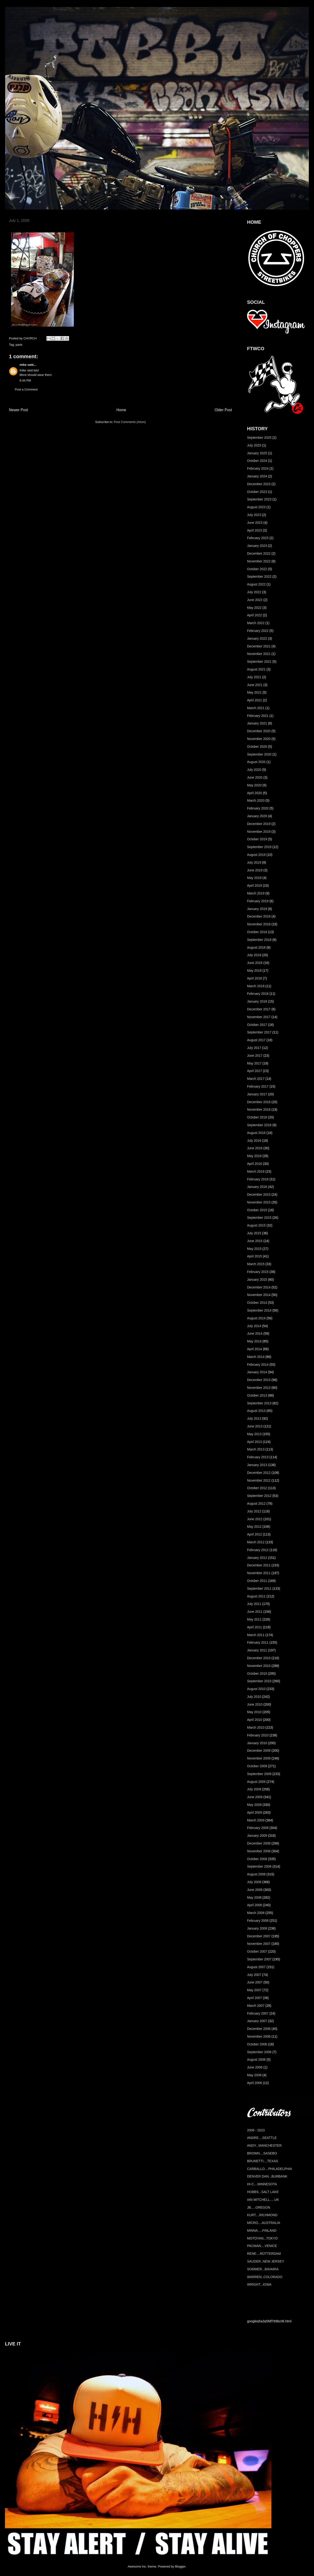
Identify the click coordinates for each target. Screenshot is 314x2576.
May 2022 (254, 607)
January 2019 (257, 909)
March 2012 (255, 1542)
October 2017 (257, 1025)
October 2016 (257, 1117)
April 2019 (254, 885)
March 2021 (255, 708)
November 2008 (259, 1851)
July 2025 (254, 445)
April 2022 (254, 615)
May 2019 (254, 878)
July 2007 (254, 1975)
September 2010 (259, 1681)
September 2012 (259, 1496)
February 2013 (258, 1457)
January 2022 (257, 638)
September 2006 (259, 2052)
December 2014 (259, 1287)
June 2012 (254, 1519)
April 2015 (254, 1256)
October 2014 (257, 1302)
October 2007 (257, 1951)
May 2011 (254, 1619)
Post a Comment (26, 389)
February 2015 (258, 1272)
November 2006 (259, 2036)
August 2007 (256, 1967)
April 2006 (254, 2083)
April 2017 (254, 1071)
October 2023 (257, 492)
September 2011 (259, 1588)
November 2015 (259, 1202)
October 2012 (257, 1488)
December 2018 (259, 916)
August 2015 (256, 1225)
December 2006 (259, 2029)
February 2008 (258, 1920)
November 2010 (259, 1666)
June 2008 (254, 1890)
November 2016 (259, 1109)
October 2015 (257, 1210)
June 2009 (254, 1797)
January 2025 (257, 453)
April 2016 (254, 1164)
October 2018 (257, 932)
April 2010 (254, 1720)
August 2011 (256, 1596)
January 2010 (257, 1743)
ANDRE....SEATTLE (262, 2138)
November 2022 (259, 561)
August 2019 (256, 855)
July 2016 (254, 1140)
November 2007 (259, 1944)
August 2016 (256, 1133)
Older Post (223, 410)
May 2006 (254, 2075)
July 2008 (254, 1882)
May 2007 (254, 1990)
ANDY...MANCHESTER (264, 2145)
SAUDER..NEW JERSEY (265, 2261)
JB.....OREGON (258, 2207)
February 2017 (258, 1086)
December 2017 (259, 1009)
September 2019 (259, 847)
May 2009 (254, 1805)
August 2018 (256, 947)
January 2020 (257, 816)
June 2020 (254, 777)
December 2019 (259, 824)
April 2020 (254, 793)
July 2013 (254, 1418)
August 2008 (256, 1874)
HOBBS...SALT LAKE (263, 2192)
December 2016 (259, 1102)
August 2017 (256, 1040)
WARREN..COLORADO (264, 2277)
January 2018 (257, 1001)
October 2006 (257, 2044)
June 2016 (254, 1148)
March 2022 (255, 623)
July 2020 (254, 770)
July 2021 (254, 677)
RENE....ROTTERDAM (264, 2253)
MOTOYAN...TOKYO (262, 2238)
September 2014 (259, 1310)
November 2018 (259, 924)
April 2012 (254, 1534)
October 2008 (257, 1859)
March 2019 (255, 893)
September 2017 (259, 1032)
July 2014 (254, 1326)
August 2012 (256, 1503)
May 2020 (254, 785)
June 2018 (254, 963)
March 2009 (255, 1820)
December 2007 (259, 1936)
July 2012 (254, 1511)
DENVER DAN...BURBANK (267, 2176)
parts (19, 344)
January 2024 (257, 476)
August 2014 (256, 1318)
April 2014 (254, 1349)
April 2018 (254, 978)
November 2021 (259, 654)
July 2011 (254, 1604)
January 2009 (257, 1835)
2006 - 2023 (256, 2130)
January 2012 (257, 1558)
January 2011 (257, 1650)
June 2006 (254, 2067)
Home (121, 410)
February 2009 (258, 1828)
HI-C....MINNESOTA (262, 2184)
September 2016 (259, 1125)
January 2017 (257, 1094)
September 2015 (259, 1217)
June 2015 (254, 1241)
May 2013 (254, 1434)
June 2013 (254, 1426)
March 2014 (255, 1357)
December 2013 (259, 1380)
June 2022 (254, 600)
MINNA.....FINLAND (261, 2230)
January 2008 (257, 1928)
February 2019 (258, 901)
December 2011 (259, 1565)
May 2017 (254, 1063)
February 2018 (258, 993)
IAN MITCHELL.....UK (263, 2200)
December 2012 (259, 1473)
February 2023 (258, 538)
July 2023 (254, 515)
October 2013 (257, 1395)
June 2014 (254, 1333)
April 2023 (254, 530)
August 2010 (256, 1689)
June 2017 (254, 1055)
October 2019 (257, 839)
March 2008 (255, 1913)
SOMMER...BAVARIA (262, 2269)
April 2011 (254, 1627)
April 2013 (254, 1442)
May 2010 (254, 1712)
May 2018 (254, 970)
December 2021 (259, 646)
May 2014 (254, 1341)
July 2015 (254, 1233)
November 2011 (259, 1573)
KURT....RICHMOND (262, 2215)
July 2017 (254, 1048)
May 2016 (254, 1156)
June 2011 (254, 1611)
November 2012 (259, 1480)
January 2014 (257, 1372)
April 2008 (254, 1905)
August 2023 (256, 507)
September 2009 (259, 1774)
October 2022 (257, 569)
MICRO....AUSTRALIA (263, 2223)
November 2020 (259, 739)
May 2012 (254, 1526)
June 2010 (254, 1704)
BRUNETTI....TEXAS (262, 2161)
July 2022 (254, 592)
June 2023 (254, 522)
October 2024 (257, 461)
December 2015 (259, 1194)
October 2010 (257, 1673)
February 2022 (258, 631)
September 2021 (259, 661)
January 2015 (257, 1279)
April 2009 (254, 1812)
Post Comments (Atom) (130, 422)
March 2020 (255, 800)
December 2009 (259, 1750)
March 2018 (255, 986)
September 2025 (259, 437)
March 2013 (255, 1449)
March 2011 (255, 1635)
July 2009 (254, 1789)
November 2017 (259, 1017)
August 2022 (256, 584)
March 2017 (255, 1079)
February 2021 (258, 716)
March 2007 (255, 2005)
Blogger (180, 2566)
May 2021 (254, 692)
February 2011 (258, 1642)
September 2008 (259, 1866)
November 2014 (259, 1295)
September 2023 (259, 499)
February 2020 (258, 808)
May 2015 (254, 1249)
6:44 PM (25, 380)
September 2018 (259, 940)
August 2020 (256, 762)
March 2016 (255, 1171)
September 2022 (259, 576)
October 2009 (257, 1766)
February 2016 (258, 1179)
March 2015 (255, 1264)
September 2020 (259, 754)
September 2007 (259, 1959)
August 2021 (256, 669)
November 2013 (259, 1388)
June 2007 (254, 1982)
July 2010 (254, 1696)
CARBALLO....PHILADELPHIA (269, 2169)
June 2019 (254, 870)
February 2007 (258, 2013)
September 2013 (259, 1403)
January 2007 (257, 2021)
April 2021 (254, 700)
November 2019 (259, 831)
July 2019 (254, 862)
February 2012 (258, 1550)
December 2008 (259, 1843)
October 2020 (257, 746)
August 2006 (256, 2059)
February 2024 (258, 468)
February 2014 (258, 1364)
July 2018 (254, 955)
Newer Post (18, 410)
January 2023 (257, 546)
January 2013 (257, 1465)
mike (23, 364)
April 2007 (254, 1998)
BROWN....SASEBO (262, 2153)
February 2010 (258, 1735)
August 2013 (256, 1411)
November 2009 (259, 1758)
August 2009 (256, 1782)
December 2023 (259, 484)
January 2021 (257, 723)
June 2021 (254, 685)
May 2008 (254, 1897)
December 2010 (259, 1658)
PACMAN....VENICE (262, 2246)
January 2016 (257, 1187)
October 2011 (257, 1581)
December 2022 (259, 553)
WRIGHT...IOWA (259, 2284)
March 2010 (255, 1727)
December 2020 (259, 731)
